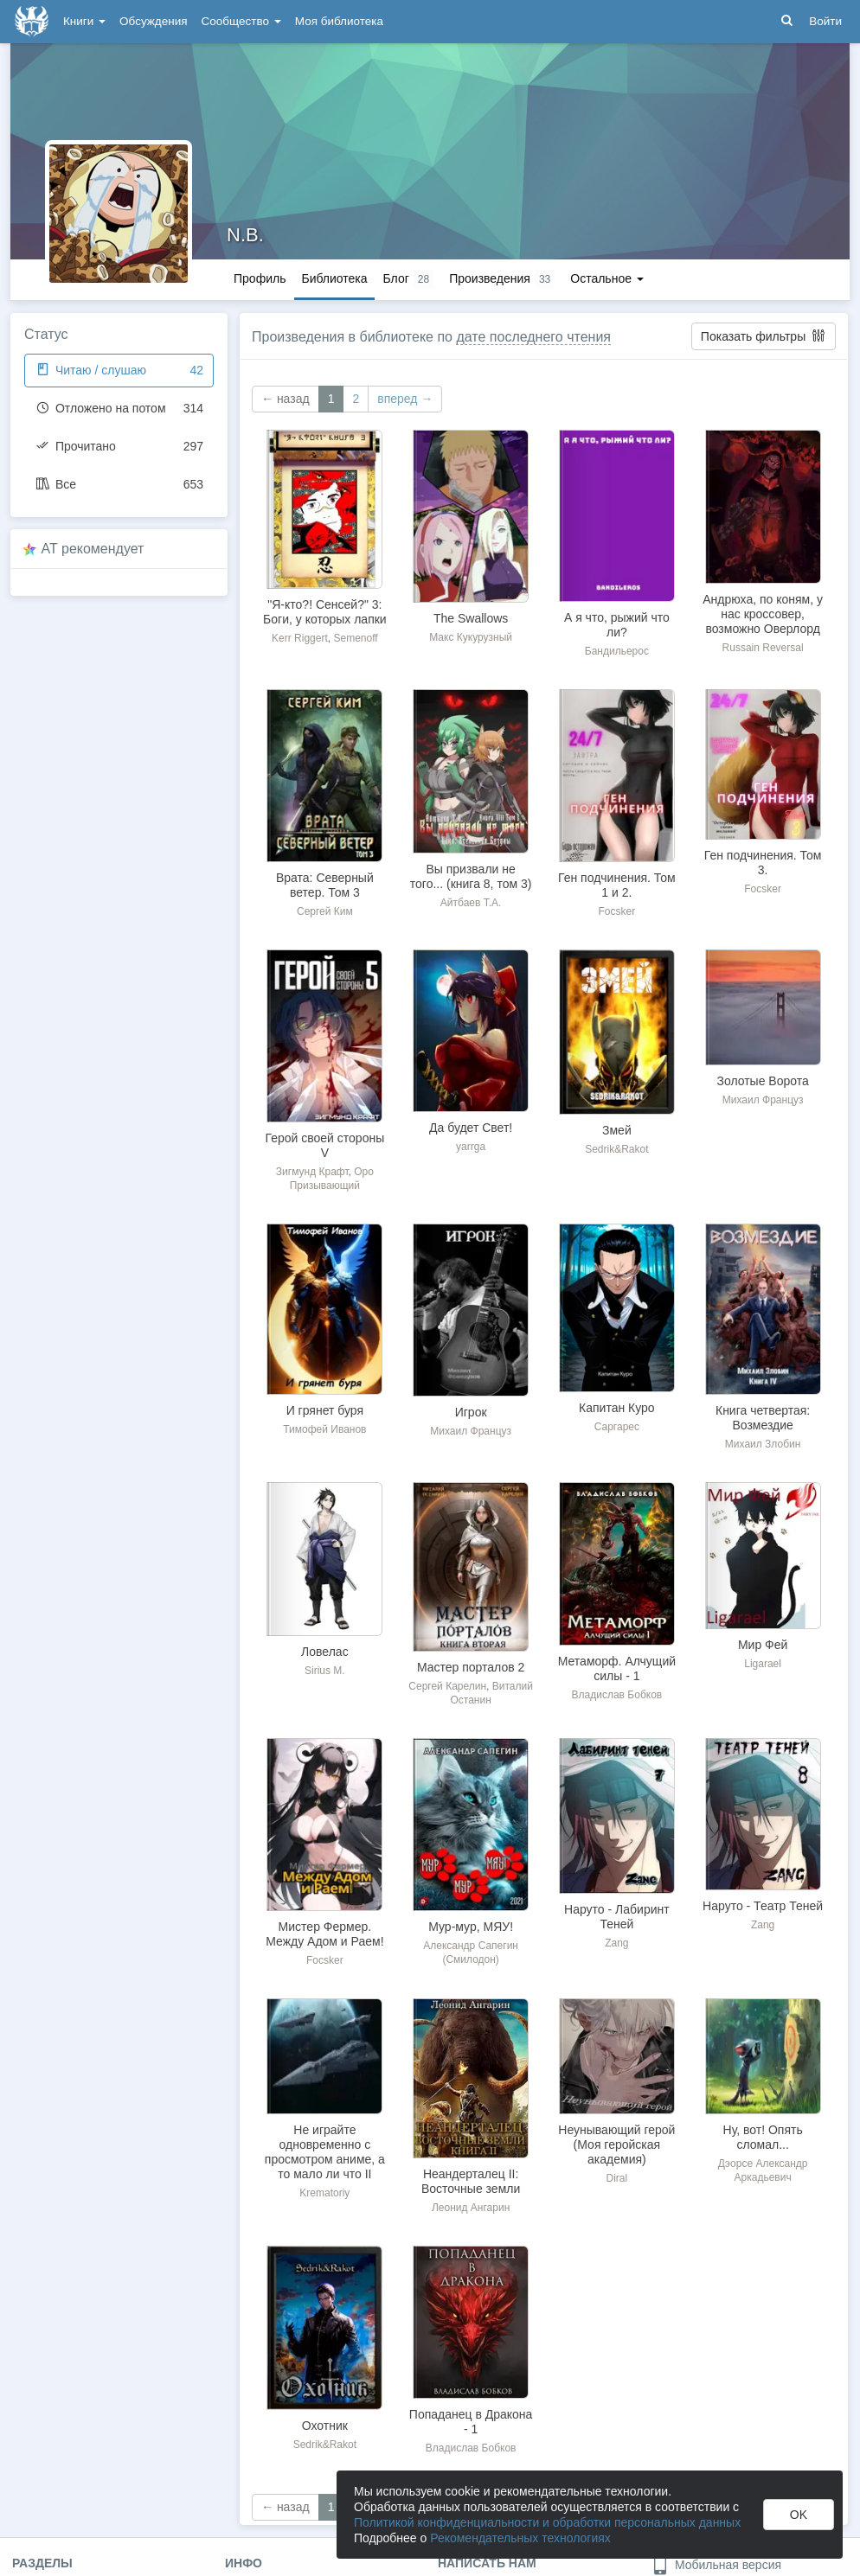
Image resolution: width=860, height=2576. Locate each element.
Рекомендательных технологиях (520, 2538)
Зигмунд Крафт (312, 1172)
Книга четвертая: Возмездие (763, 1417)
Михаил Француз (763, 1100)
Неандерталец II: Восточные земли (470, 2181)
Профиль (260, 278)
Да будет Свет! (470, 1128)
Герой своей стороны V (325, 1145)
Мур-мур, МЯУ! (470, 1927)
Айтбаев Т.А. (471, 903)
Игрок (471, 1412)
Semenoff (355, 638)
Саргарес (616, 1427)
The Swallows (470, 618)
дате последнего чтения (533, 336)
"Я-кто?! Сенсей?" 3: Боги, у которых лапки (325, 612)
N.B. (245, 235)
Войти (825, 21)
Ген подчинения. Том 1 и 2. (617, 885)
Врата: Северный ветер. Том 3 (325, 885)
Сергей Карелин (447, 1686)
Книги (84, 21)
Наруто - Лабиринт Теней (617, 1916)
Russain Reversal (763, 648)
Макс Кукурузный (470, 637)
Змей (617, 1130)
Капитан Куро (617, 1408)
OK (798, 2515)
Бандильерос (617, 651)
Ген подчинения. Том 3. (763, 862)
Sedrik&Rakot (616, 1149)
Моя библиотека (339, 21)
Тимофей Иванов (324, 1429)
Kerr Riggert (300, 638)
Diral (617, 2178)
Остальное (607, 278)
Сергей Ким (325, 911)
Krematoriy (324, 2193)
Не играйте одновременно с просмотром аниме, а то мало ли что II (325, 2152)
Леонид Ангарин (471, 2208)
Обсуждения (153, 21)
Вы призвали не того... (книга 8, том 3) (471, 876)
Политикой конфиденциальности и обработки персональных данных (547, 2522)
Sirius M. (325, 1671)
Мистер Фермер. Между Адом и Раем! (324, 1934)
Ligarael (762, 1664)
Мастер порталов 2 (470, 1667)
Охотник (325, 2425)
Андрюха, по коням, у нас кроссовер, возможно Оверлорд (763, 614)
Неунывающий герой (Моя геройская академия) (616, 2144)
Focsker (617, 911)
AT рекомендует (93, 548)
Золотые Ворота (762, 1081)
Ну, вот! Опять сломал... (763, 2137)
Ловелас (325, 1652)
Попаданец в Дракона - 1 (471, 2421)
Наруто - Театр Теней (763, 1906)
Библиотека (334, 278)
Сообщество (241, 21)
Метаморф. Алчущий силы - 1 (617, 1668)
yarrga (470, 1147)
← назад (285, 399)
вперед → (405, 399)
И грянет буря (324, 1410)
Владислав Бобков (617, 1695)
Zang (616, 1943)
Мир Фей (762, 1645)
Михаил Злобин (763, 1444)
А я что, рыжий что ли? (617, 624)
